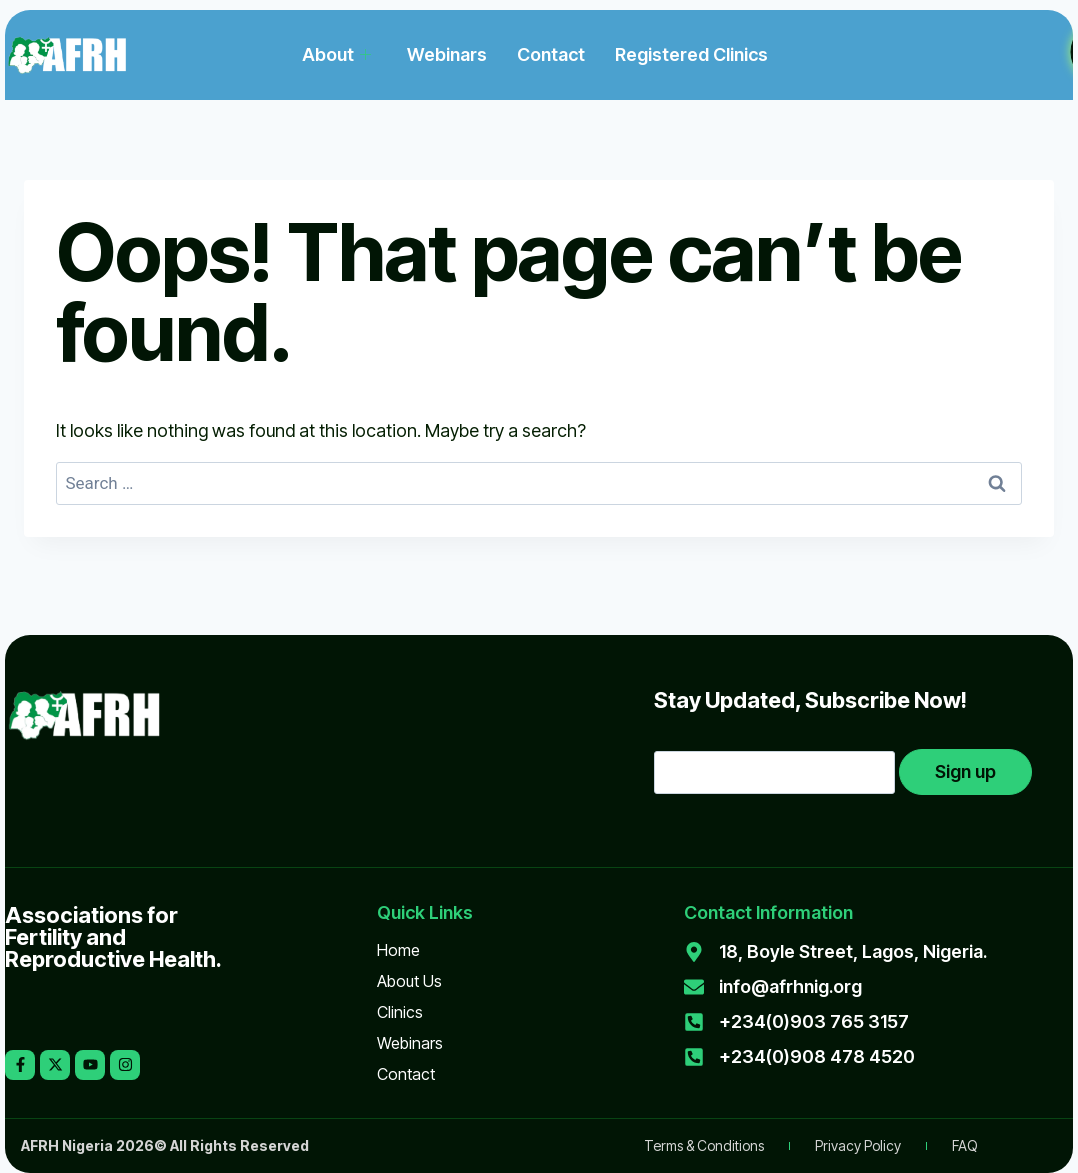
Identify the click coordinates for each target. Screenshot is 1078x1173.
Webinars (447, 54)
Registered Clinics (691, 54)
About (336, 54)
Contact (551, 54)
